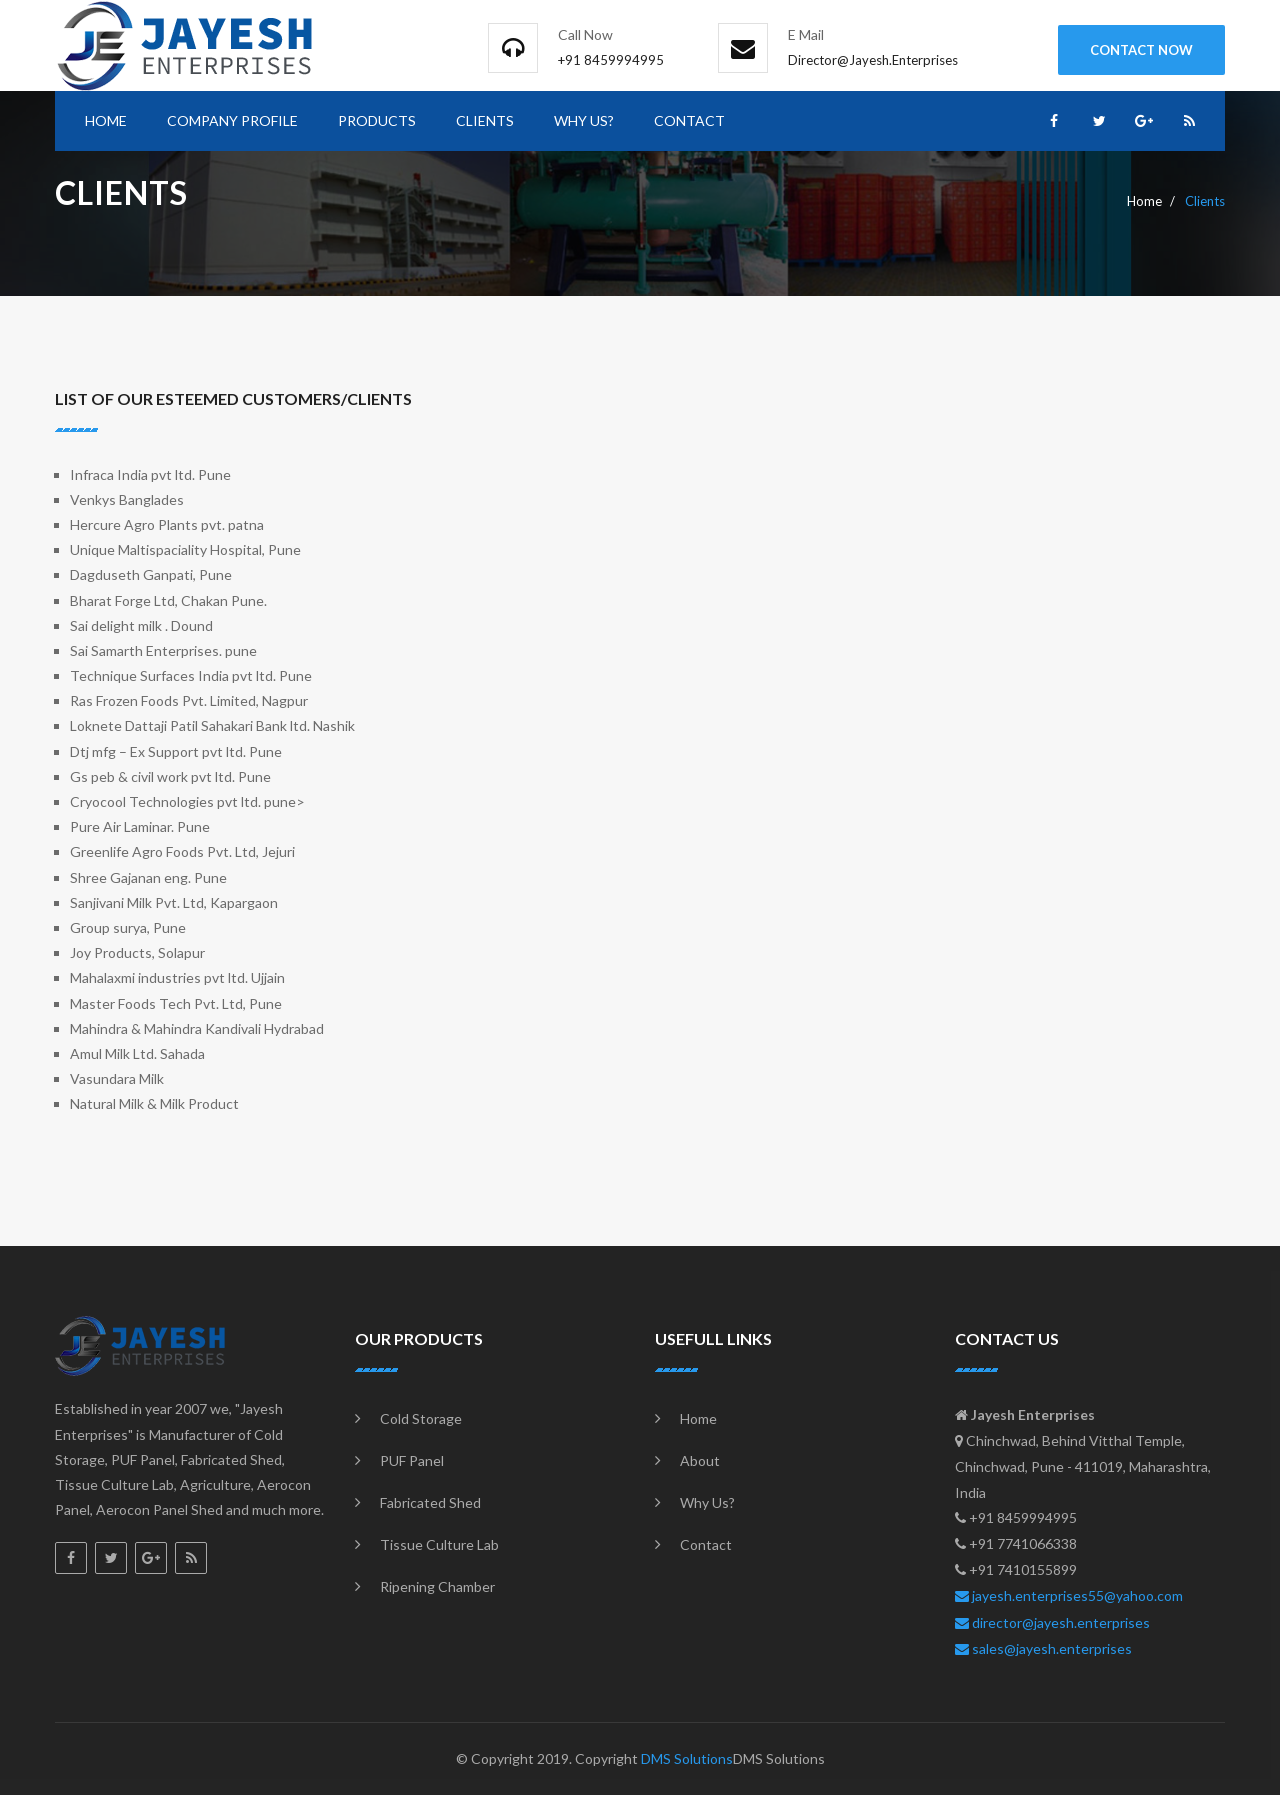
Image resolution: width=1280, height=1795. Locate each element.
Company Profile (232, 120)
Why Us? (584, 120)
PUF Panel (412, 1460)
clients (485, 120)
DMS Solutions (687, 1758)
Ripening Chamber (437, 1586)
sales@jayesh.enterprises (1043, 1648)
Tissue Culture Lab (439, 1544)
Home (106, 120)
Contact (689, 120)
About (700, 1460)
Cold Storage (421, 1418)
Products (377, 120)
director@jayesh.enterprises (1052, 1622)
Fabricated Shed (430, 1502)
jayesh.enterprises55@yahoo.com (1069, 1595)
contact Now (1141, 50)
